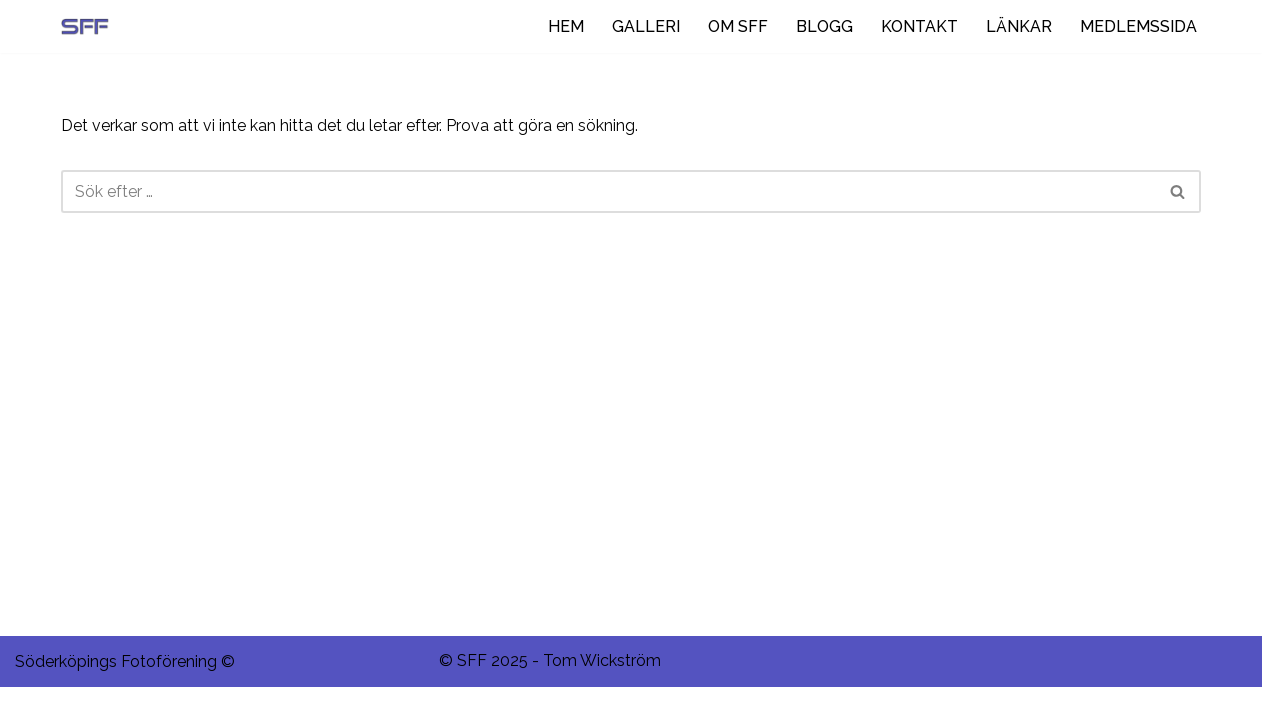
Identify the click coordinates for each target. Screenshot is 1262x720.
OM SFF (738, 26)
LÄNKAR (1019, 26)
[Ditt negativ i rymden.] (90, 26)
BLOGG (824, 26)
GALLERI (646, 26)
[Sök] (608, 191)
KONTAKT (919, 26)
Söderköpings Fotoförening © (125, 694)
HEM (566, 26)
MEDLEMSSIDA (1138, 26)
